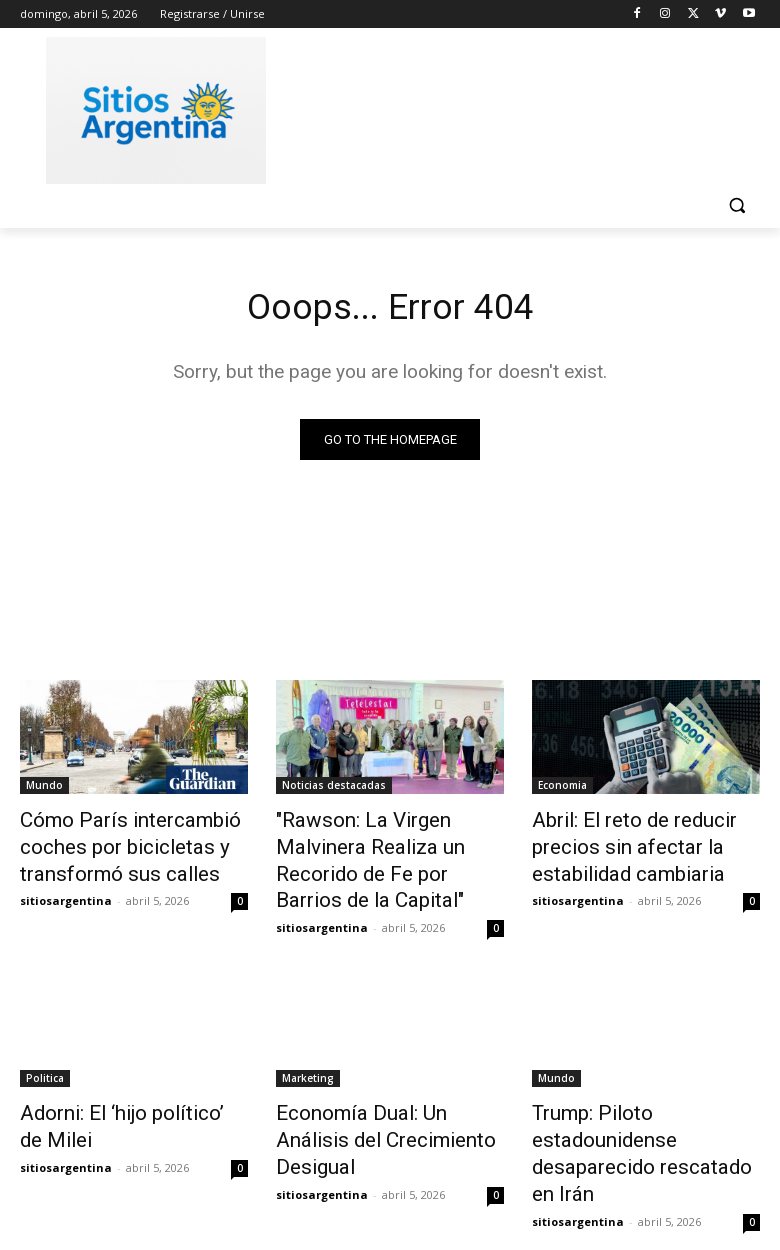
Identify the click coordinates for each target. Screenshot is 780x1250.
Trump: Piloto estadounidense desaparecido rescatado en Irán (644, 1096)
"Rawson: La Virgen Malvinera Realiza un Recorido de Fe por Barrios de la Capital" (387, 844)
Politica (45, 1041)
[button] (736, 205)
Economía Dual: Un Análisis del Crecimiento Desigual (377, 1085)
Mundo (44, 789)
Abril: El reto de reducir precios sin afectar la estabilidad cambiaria (617, 844)
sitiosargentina (66, 890)
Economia (562, 789)
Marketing (308, 1041)
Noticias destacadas (334, 789)
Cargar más (390, 1186)
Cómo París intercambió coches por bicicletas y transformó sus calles (111, 844)
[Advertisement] (526, 107)
